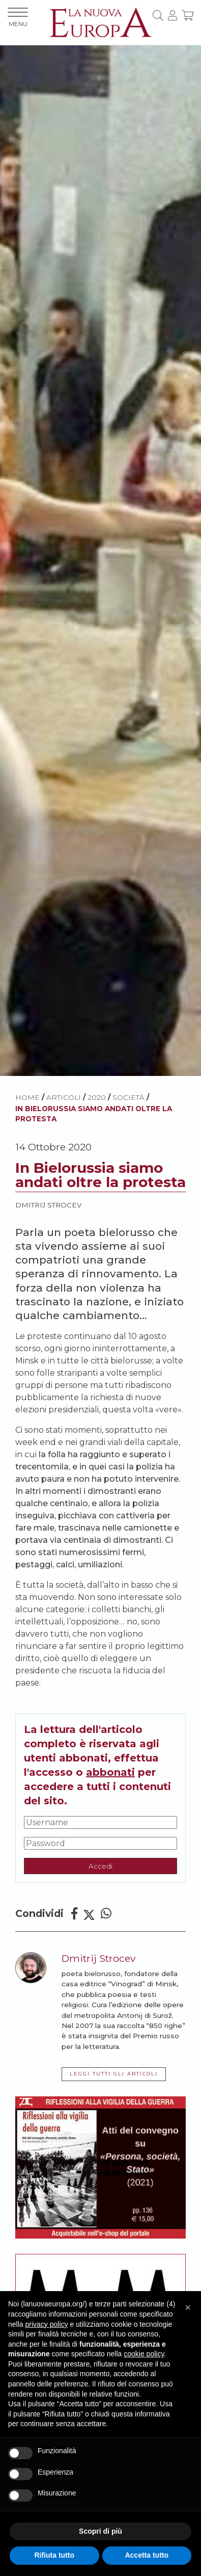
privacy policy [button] (46, 2324)
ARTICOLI (63, 1097)
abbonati (110, 1772)
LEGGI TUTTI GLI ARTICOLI (114, 2073)
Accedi (100, 1866)
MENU (18, 18)
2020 (97, 1097)
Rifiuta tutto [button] (54, 2555)
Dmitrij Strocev (48, 1205)
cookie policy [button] (144, 2354)
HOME (27, 1097)
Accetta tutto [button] (146, 2555)
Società (128, 1097)
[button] (188, 2307)
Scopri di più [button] (100, 2531)
